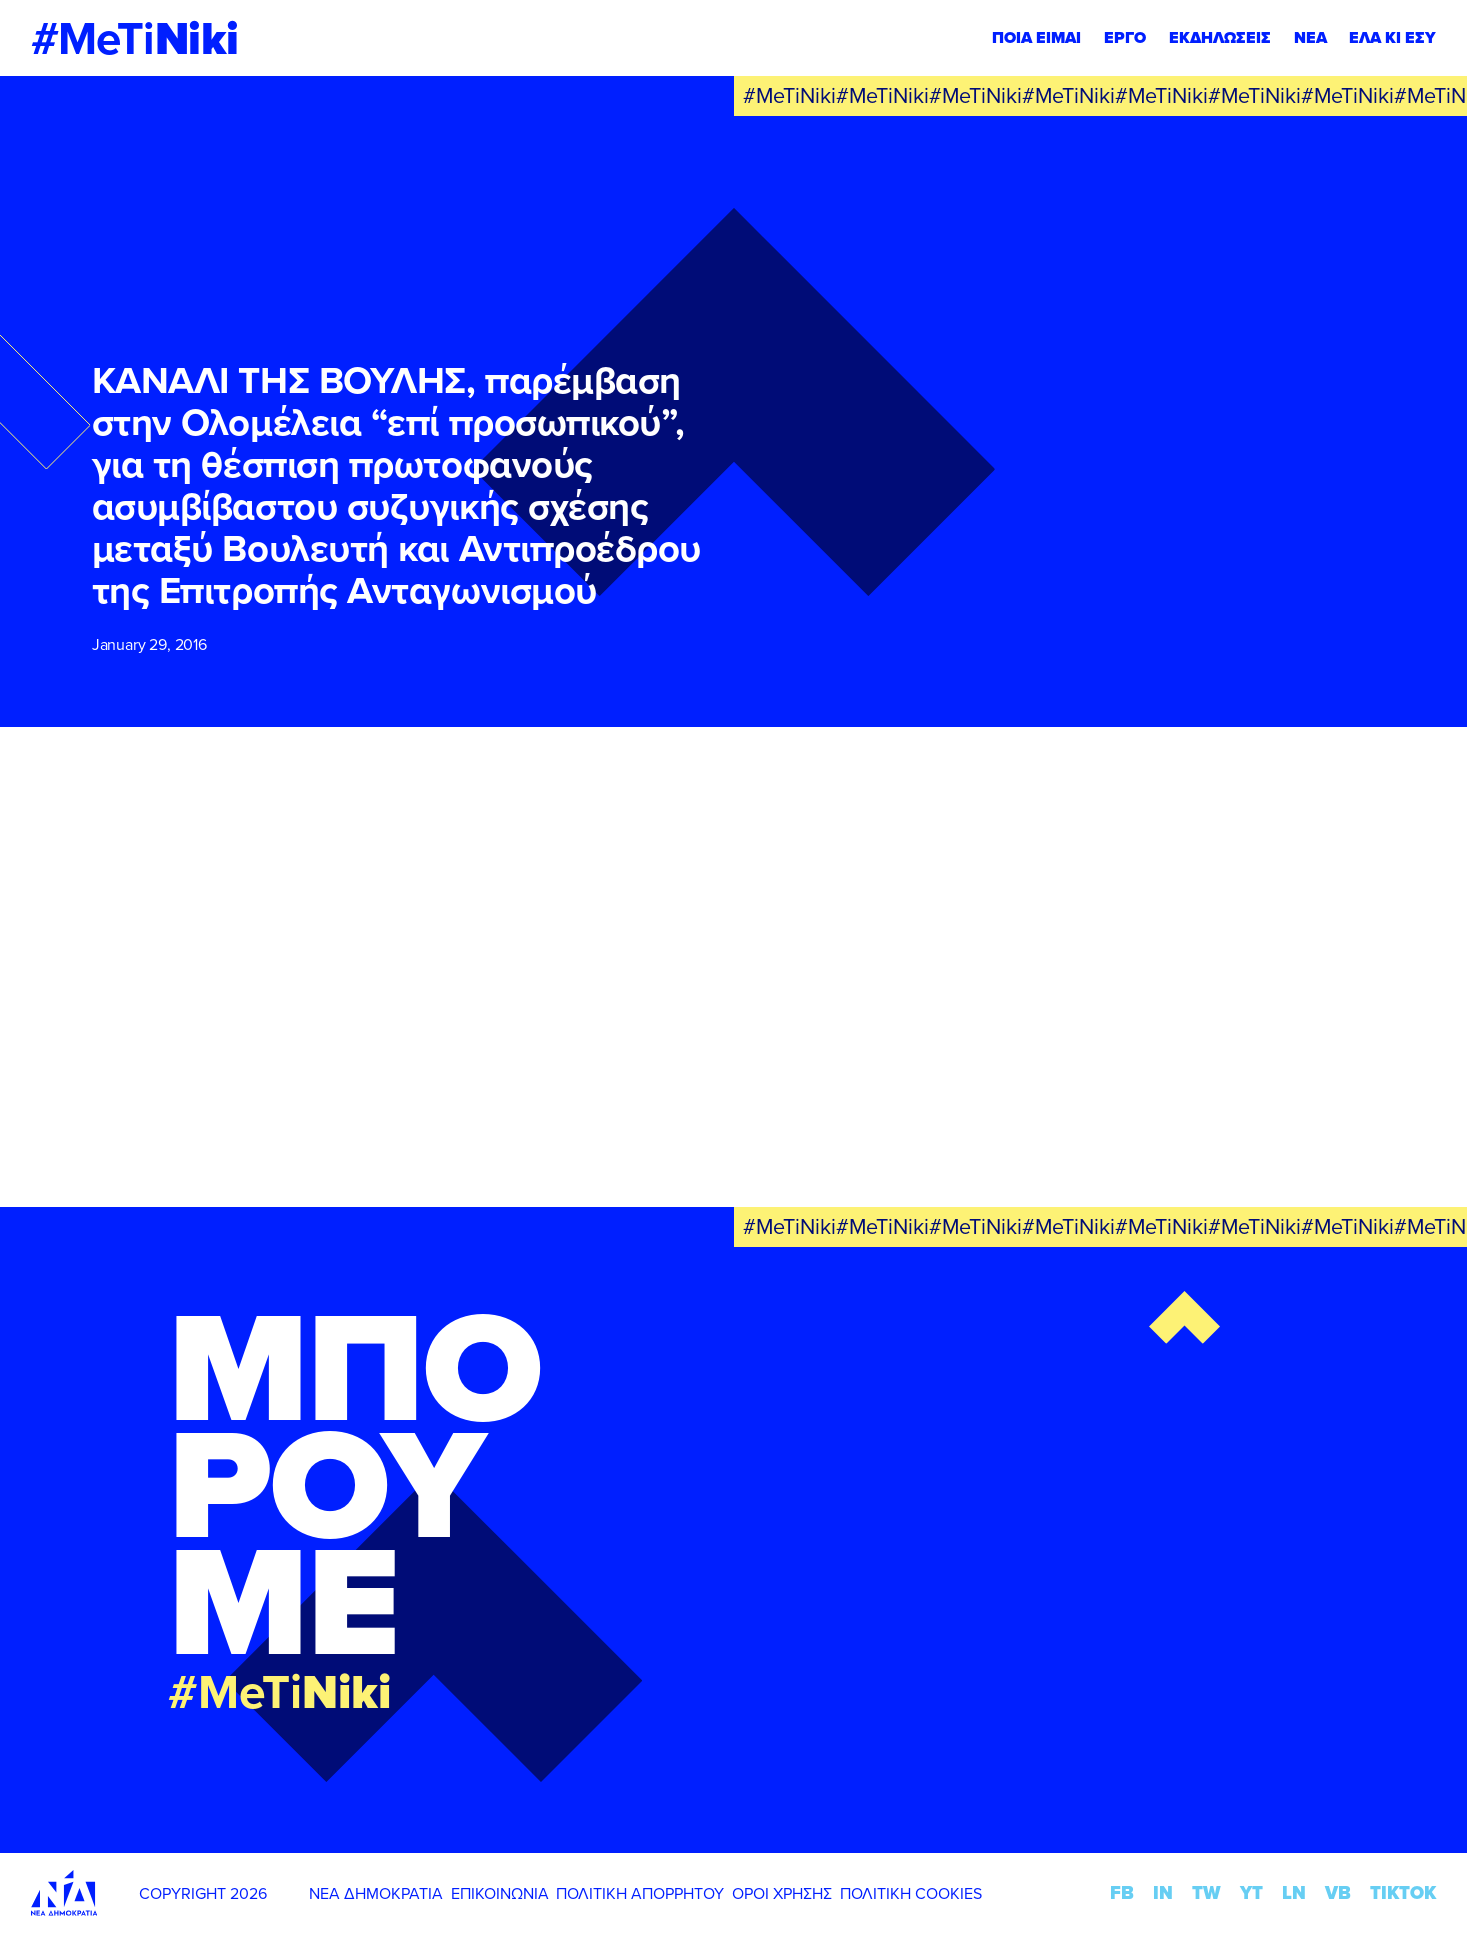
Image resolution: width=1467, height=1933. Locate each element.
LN (1294, 1892)
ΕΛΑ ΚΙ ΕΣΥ (1392, 37)
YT (1251, 1892)
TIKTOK (1403, 1892)
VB (1338, 1892)
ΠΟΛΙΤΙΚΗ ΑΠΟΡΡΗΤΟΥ (640, 1893)
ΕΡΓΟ (1125, 37)
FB (1122, 1892)
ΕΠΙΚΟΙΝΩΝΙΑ (500, 1893)
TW (1206, 1892)
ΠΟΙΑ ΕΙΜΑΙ (1036, 37)
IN (1163, 1892)
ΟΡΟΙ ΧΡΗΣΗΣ (782, 1893)
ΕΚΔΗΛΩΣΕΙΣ (1220, 37)
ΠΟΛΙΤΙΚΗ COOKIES (911, 1893)
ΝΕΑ (1310, 37)
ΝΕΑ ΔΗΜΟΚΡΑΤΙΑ (376, 1893)
